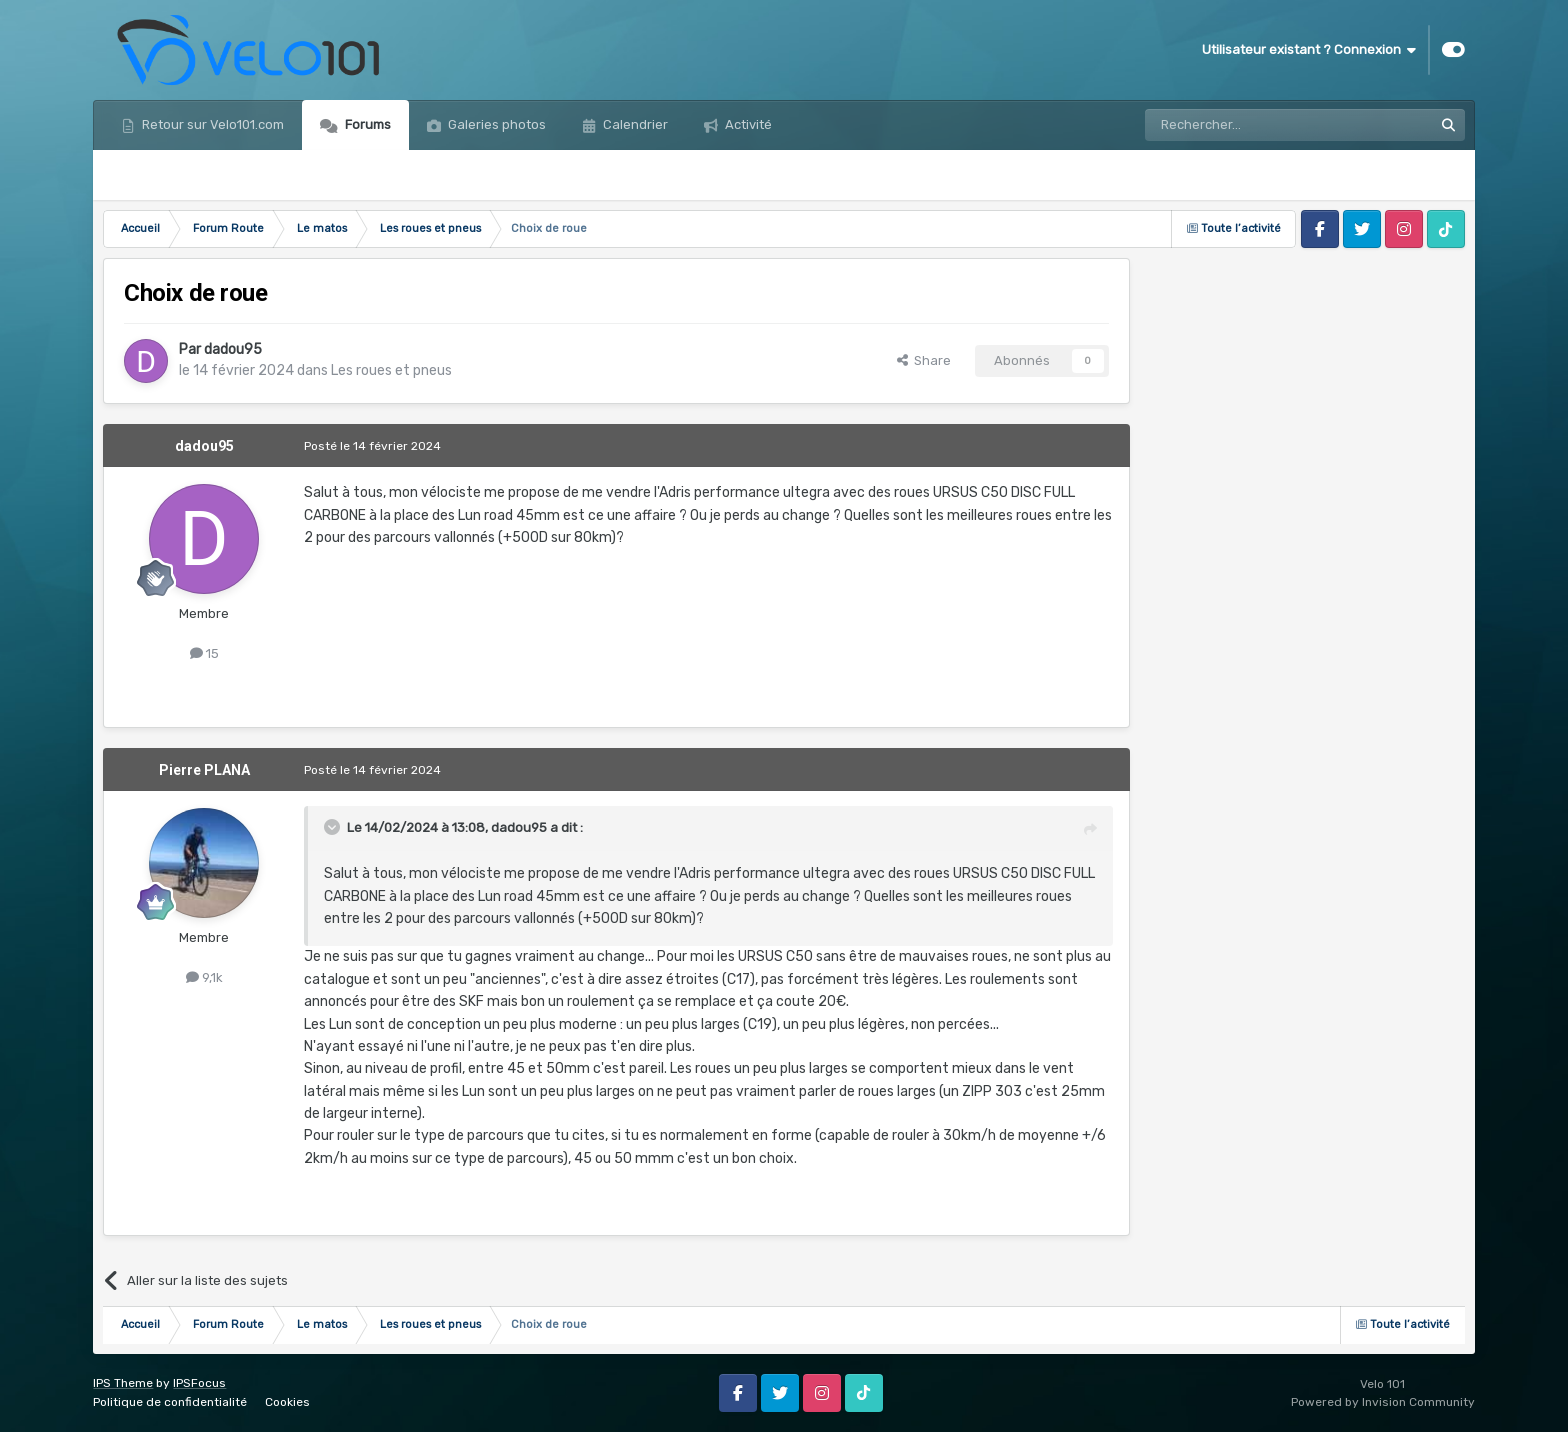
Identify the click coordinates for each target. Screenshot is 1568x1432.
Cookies (287, 1402)
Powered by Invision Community (1383, 1402)
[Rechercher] (1246, 125)
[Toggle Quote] (334, 827)
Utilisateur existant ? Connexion (1309, 50)
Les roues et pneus (391, 370)
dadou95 (233, 349)
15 (204, 653)
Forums (366, 124)
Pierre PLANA (204, 770)
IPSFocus (199, 1383)
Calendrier (634, 124)
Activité (747, 124)
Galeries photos (495, 124)
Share (924, 360)
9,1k (204, 977)
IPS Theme (123, 1383)
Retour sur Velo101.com (211, 124)
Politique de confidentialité (170, 1402)
